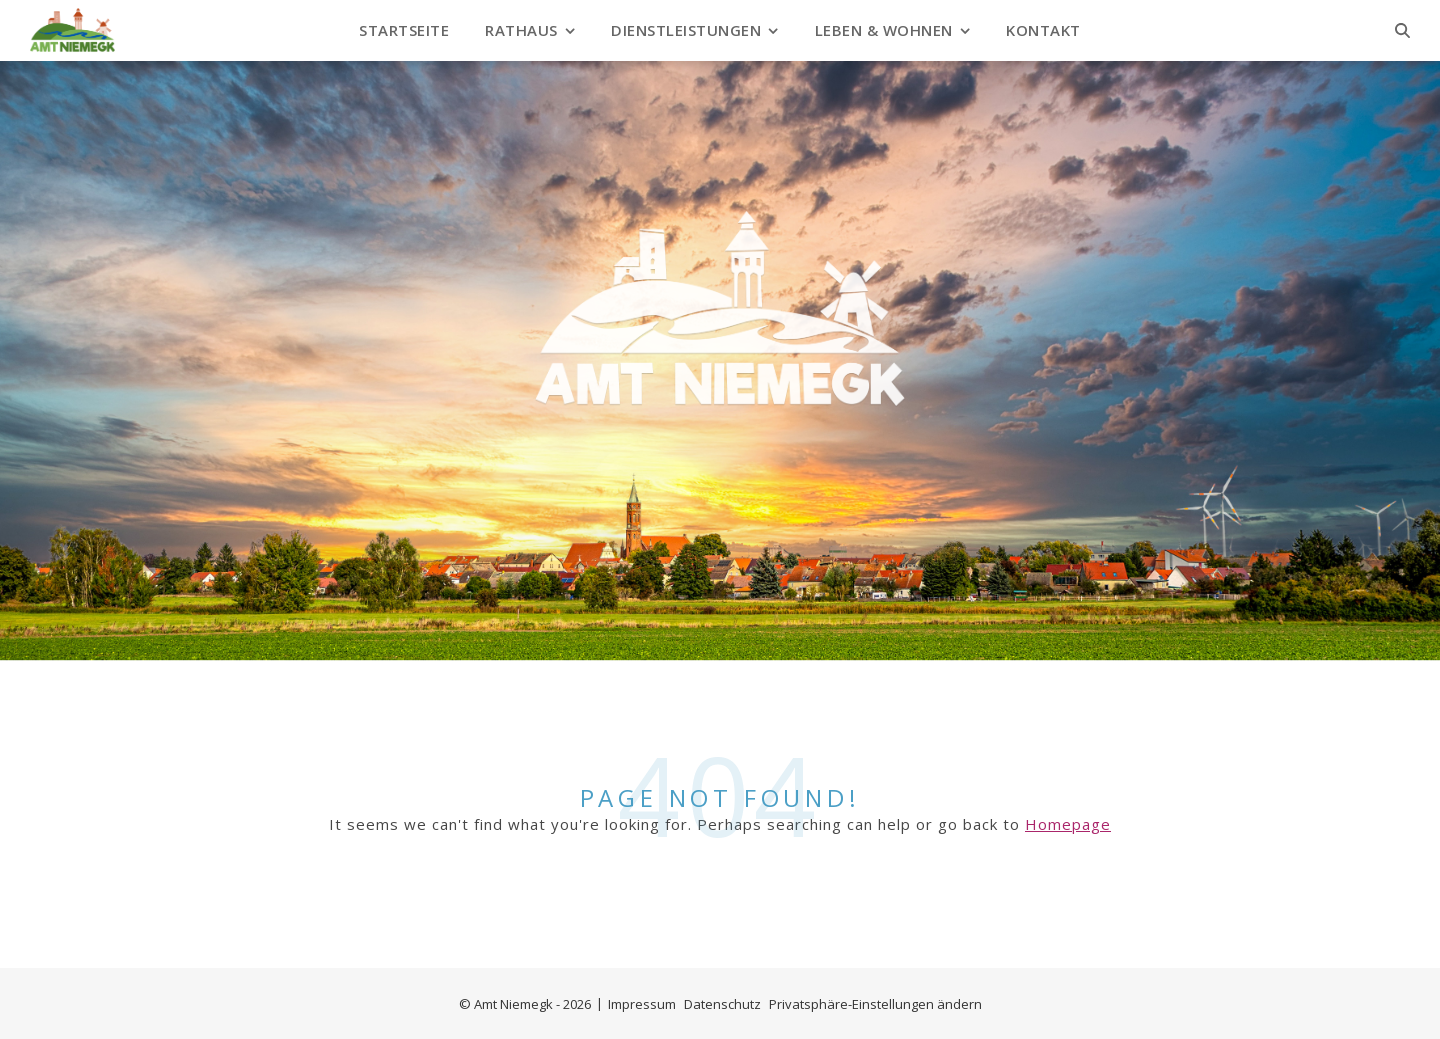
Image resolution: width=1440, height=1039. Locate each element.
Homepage (1068, 824)
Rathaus (521, 30)
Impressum (642, 1004)
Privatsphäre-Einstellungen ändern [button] (875, 1004)
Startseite (404, 30)
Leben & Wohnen (884, 30)
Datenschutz (722, 1004)
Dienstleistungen (686, 30)
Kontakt (1043, 30)
